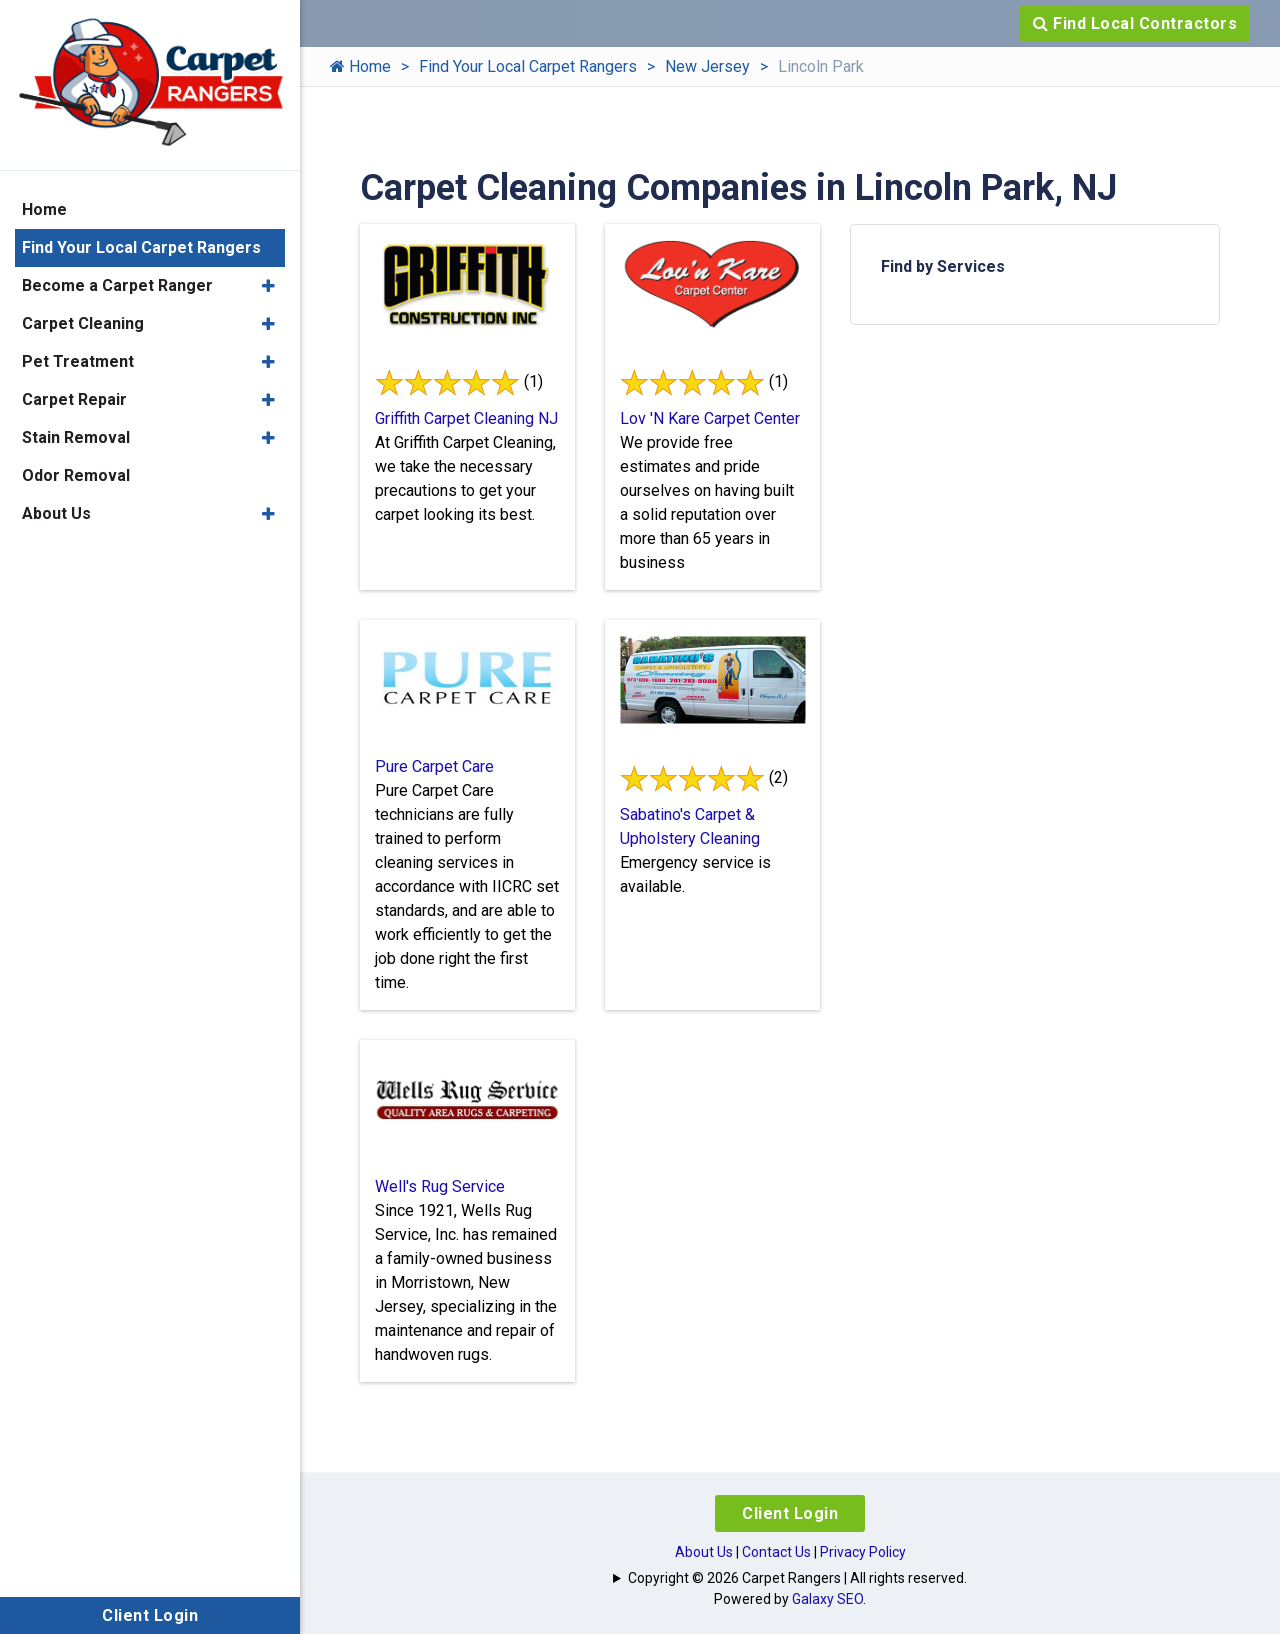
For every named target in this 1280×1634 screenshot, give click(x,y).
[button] (268, 286)
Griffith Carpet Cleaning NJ (466, 418)
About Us (704, 1552)
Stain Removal (76, 437)
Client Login (790, 1513)
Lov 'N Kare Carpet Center (710, 418)
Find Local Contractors (1135, 23)
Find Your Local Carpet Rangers (528, 66)
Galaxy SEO (827, 1599)
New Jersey (707, 66)
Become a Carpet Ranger (117, 285)
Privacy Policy (863, 1552)
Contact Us (776, 1552)
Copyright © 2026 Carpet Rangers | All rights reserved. (797, 1578)
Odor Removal (76, 475)
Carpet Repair (74, 399)
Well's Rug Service (440, 1186)
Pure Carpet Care (434, 766)
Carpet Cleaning (83, 323)
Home (360, 66)
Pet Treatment (78, 361)
